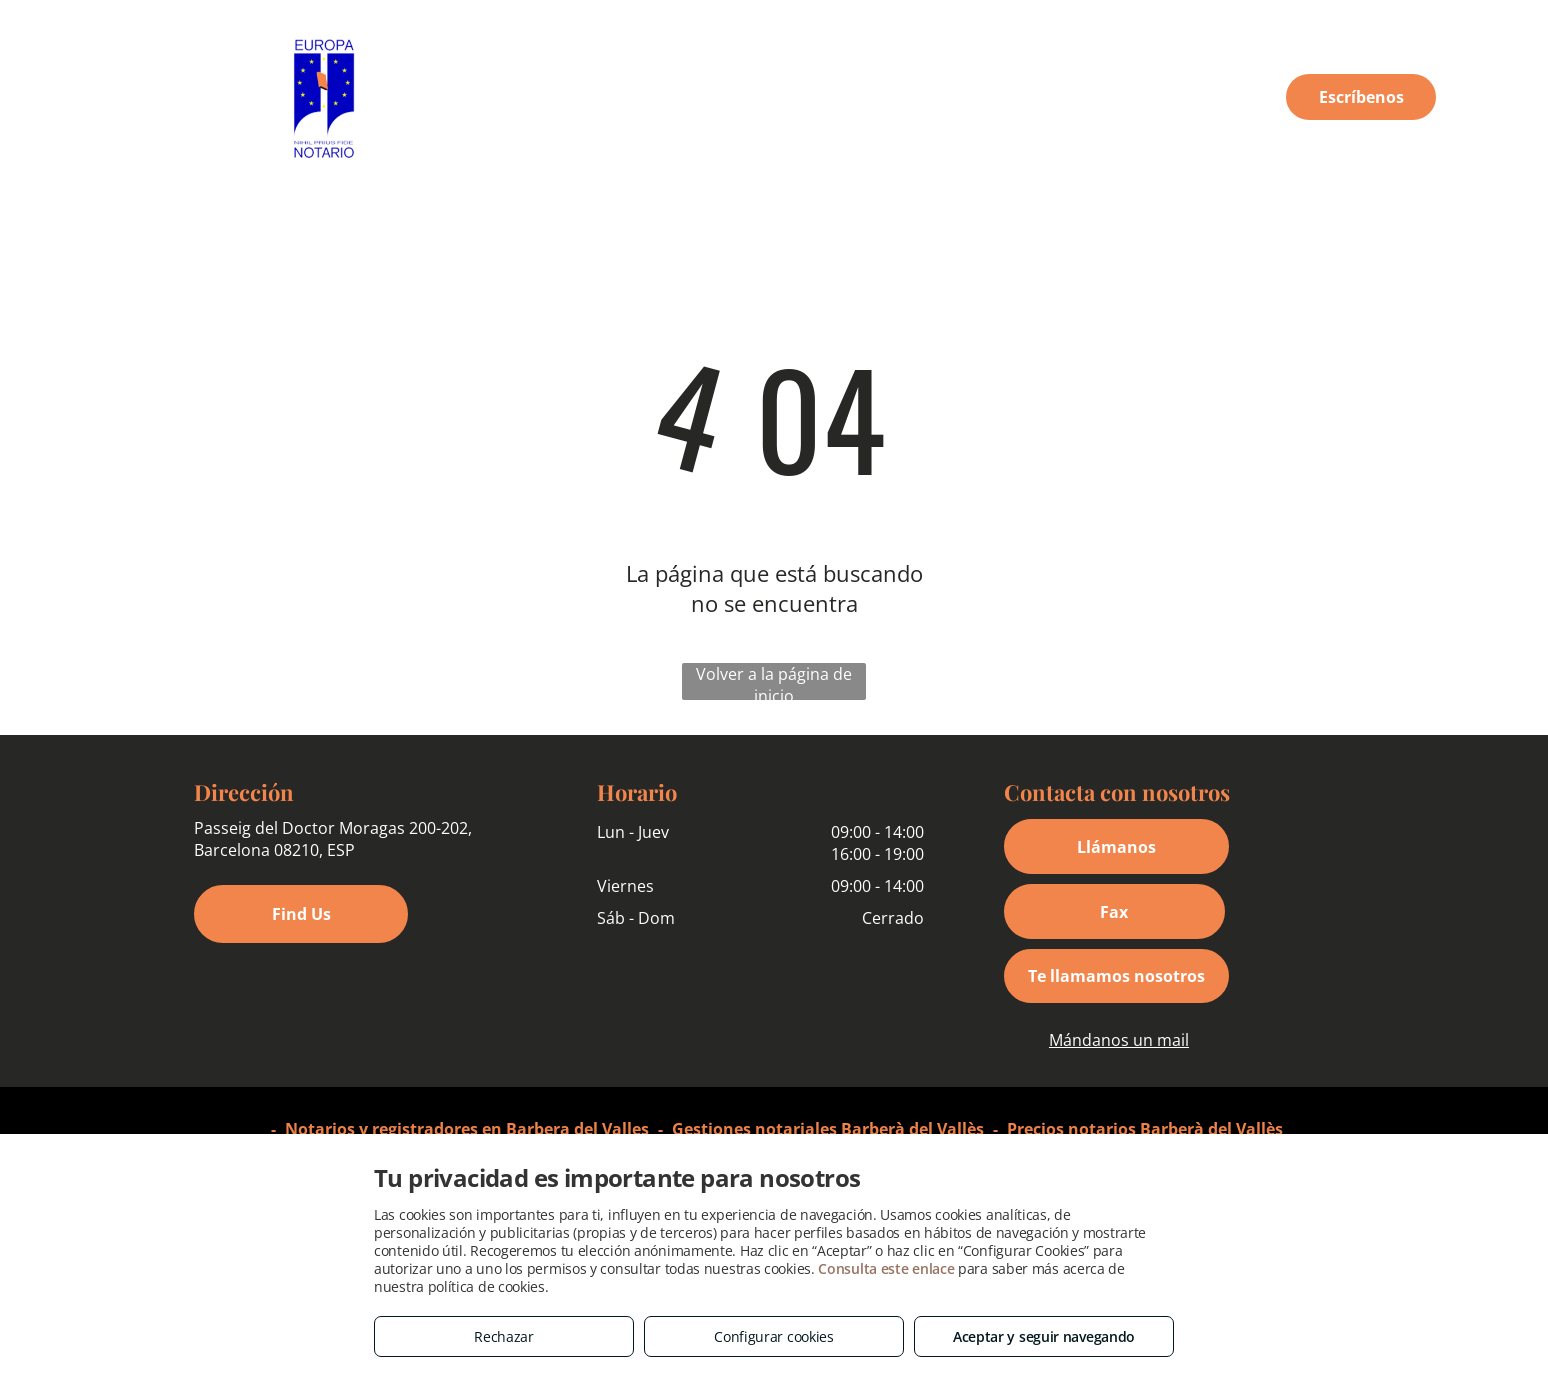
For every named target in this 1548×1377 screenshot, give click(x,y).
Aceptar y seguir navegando (1044, 1336)
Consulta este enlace (886, 1268)
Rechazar (504, 1336)
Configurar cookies (774, 1336)
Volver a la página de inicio (774, 681)
